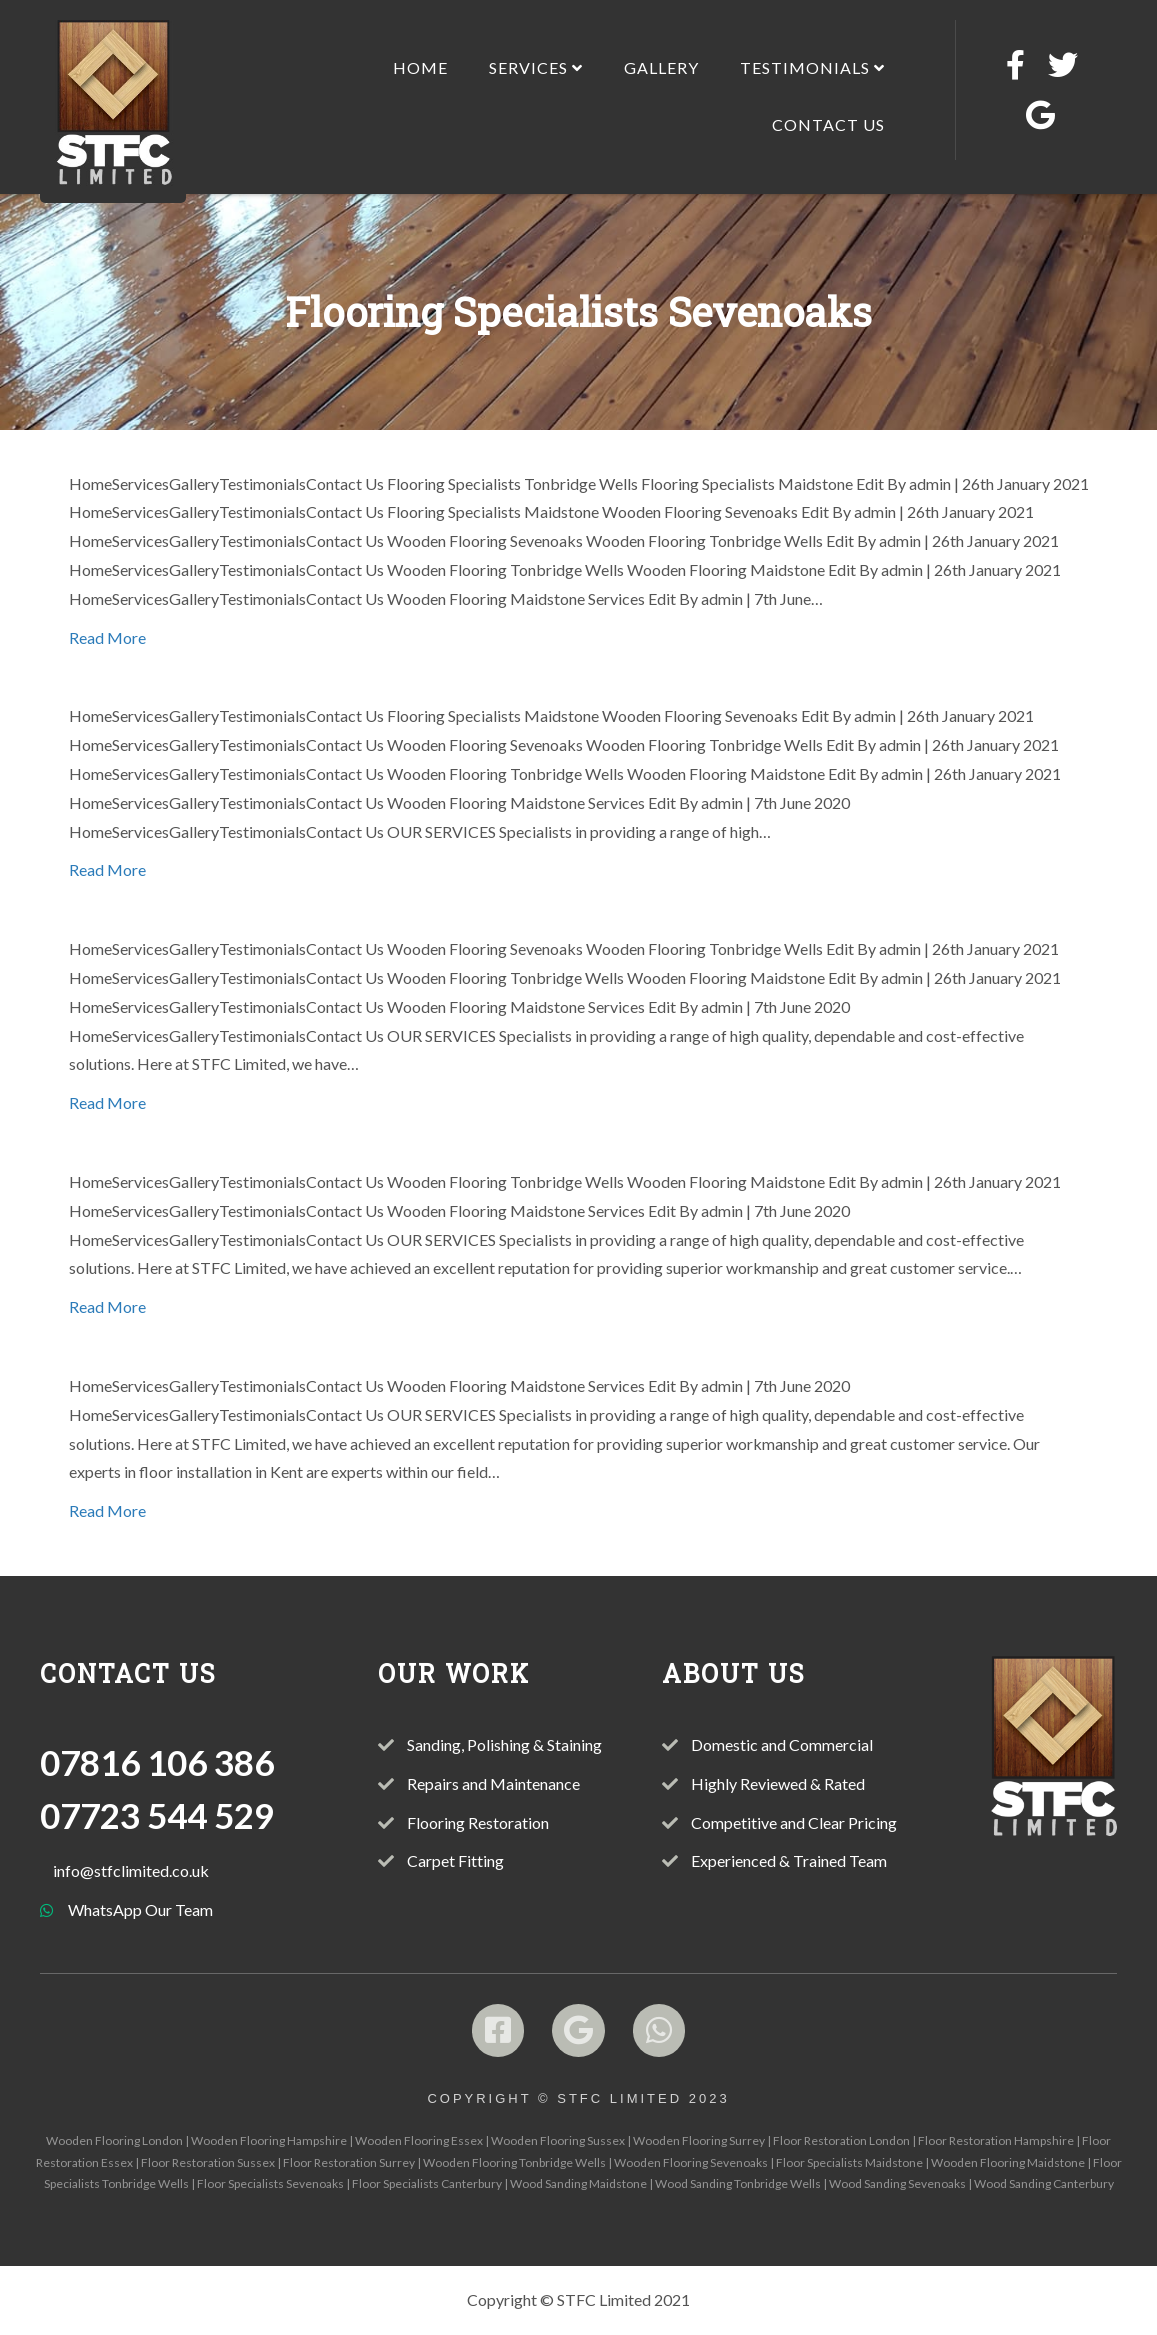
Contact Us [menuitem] (828, 124)
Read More (107, 637)
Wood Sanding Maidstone (578, 2183)
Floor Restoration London (841, 2140)
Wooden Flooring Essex (419, 2140)
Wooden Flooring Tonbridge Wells (514, 2162)
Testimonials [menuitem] (812, 67)
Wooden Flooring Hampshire (269, 2140)
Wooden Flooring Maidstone (1008, 2162)
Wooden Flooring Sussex (558, 2140)
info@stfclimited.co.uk (131, 1870)
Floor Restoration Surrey (349, 2162)
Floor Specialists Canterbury (427, 2183)
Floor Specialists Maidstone (849, 2162)
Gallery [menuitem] (661, 67)
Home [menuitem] (420, 67)
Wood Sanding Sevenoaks (897, 2183)
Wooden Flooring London (114, 2140)
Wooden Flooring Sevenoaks (691, 2162)
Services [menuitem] (536, 67)
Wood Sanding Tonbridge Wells (738, 2183)
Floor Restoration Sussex (208, 2162)
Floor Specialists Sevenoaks (270, 2183)
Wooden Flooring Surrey (699, 2140)
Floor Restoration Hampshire (996, 2140)
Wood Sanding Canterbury (1044, 2183)
